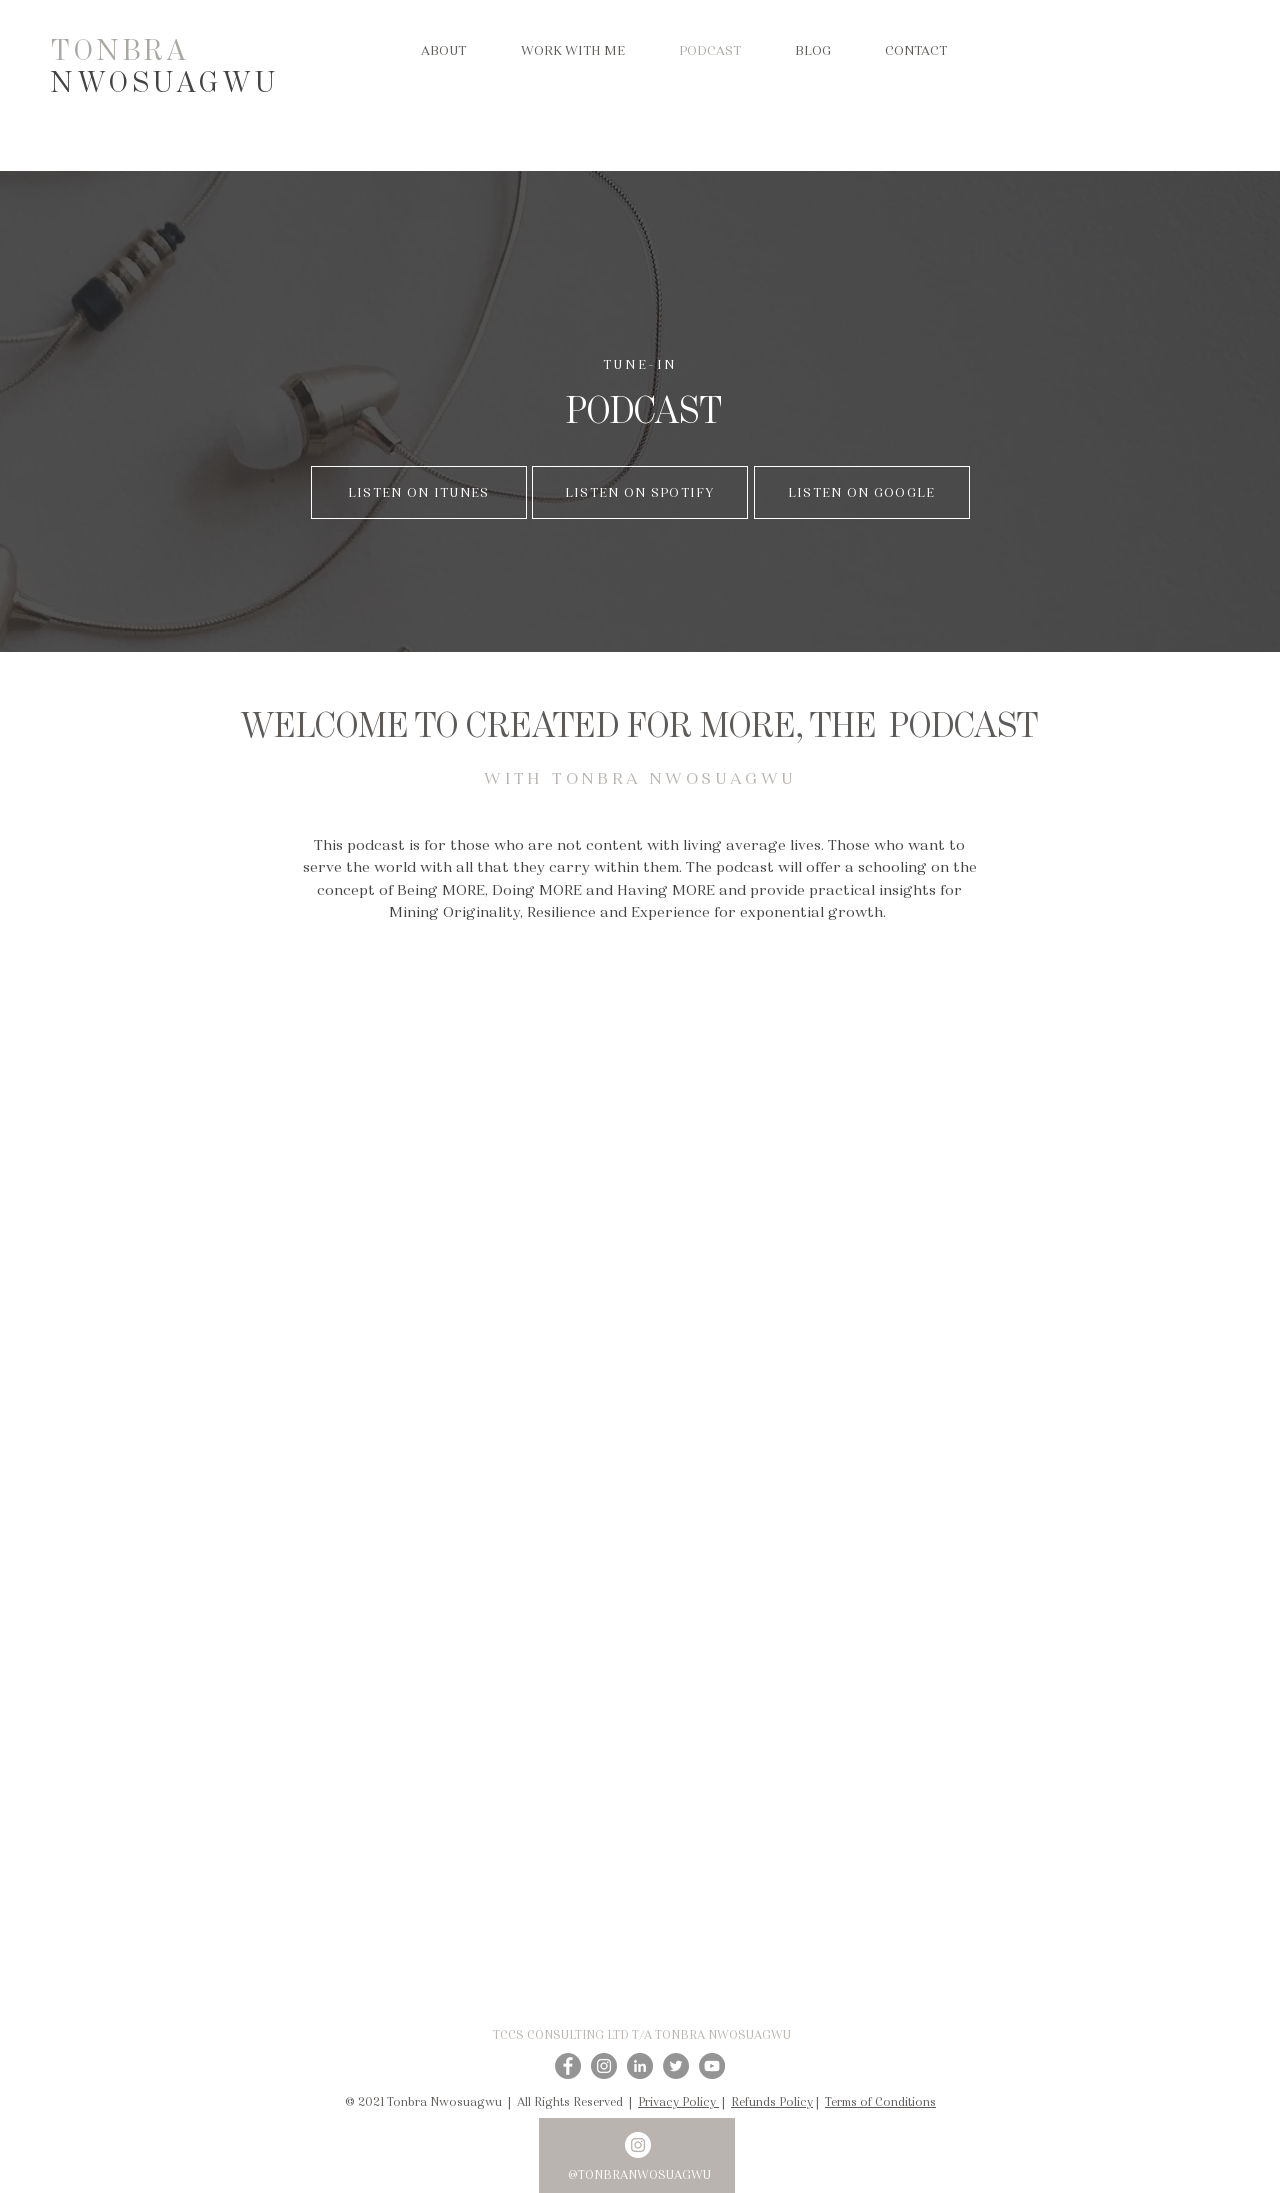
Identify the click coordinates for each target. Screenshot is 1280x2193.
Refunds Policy (772, 2101)
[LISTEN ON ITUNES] (419, 492)
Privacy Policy (678, 2101)
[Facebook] (568, 2066)
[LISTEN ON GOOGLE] (862, 492)
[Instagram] (604, 2066)
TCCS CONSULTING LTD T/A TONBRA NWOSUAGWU (642, 2034)
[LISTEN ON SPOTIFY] (640, 492)
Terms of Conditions (880, 2101)
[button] (572, 51)
